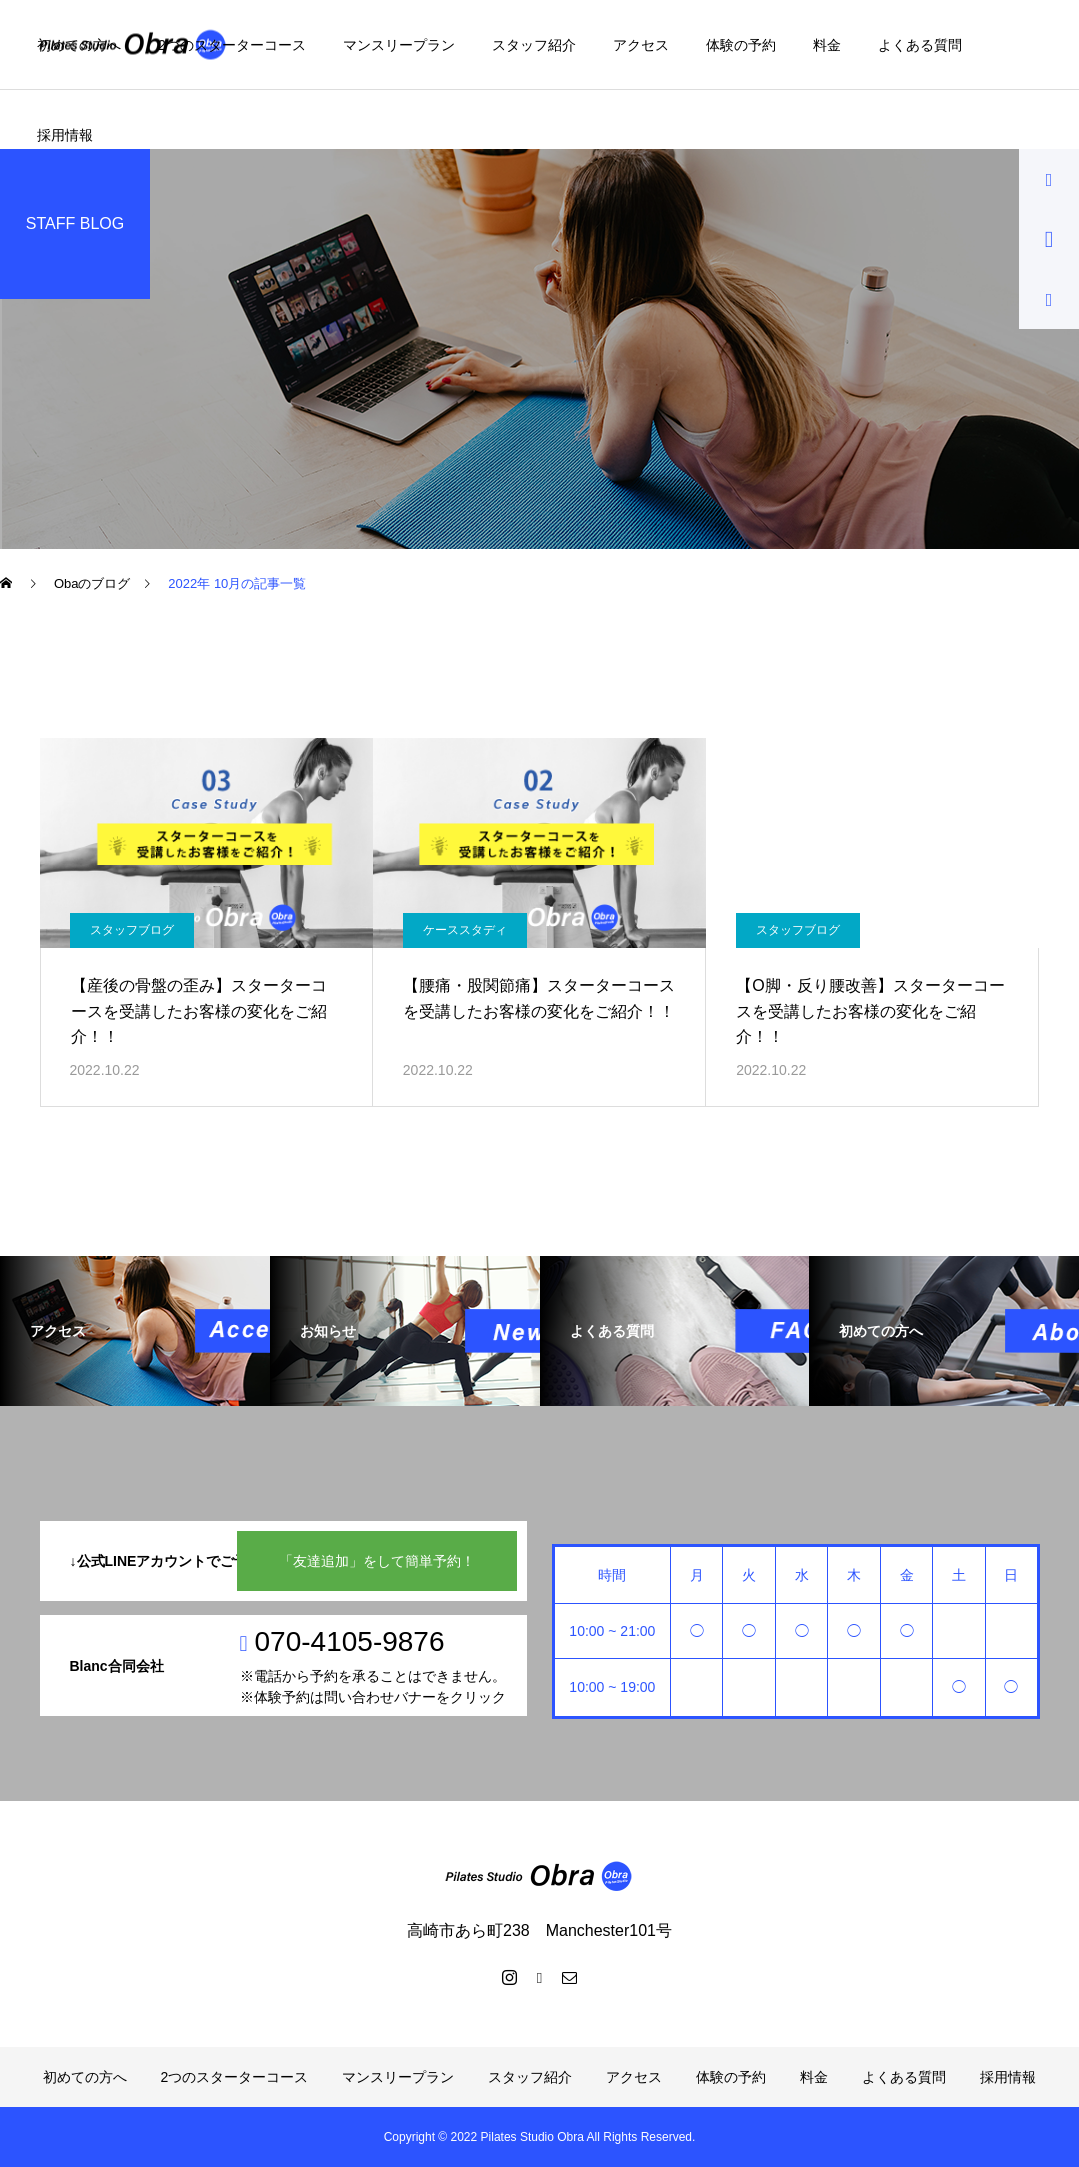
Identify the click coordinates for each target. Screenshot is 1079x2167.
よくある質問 (920, 45)
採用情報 (65, 135)
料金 (827, 45)
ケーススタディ (465, 930)
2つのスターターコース (232, 45)
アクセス (641, 45)
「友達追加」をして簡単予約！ (377, 1561)
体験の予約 (741, 45)
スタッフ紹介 (534, 45)
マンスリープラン (399, 45)
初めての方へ (79, 45)
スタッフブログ (132, 930)
